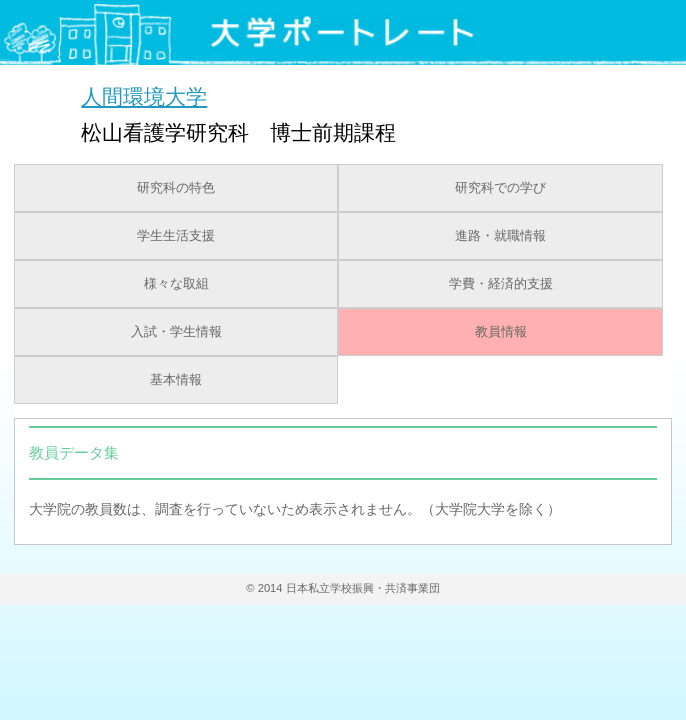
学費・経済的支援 (501, 284)
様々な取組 (176, 284)
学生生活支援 (176, 236)
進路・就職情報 (500, 236)
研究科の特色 (176, 188)
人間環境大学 (144, 96)
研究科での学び (500, 188)
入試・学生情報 (176, 332)
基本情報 (176, 380)
